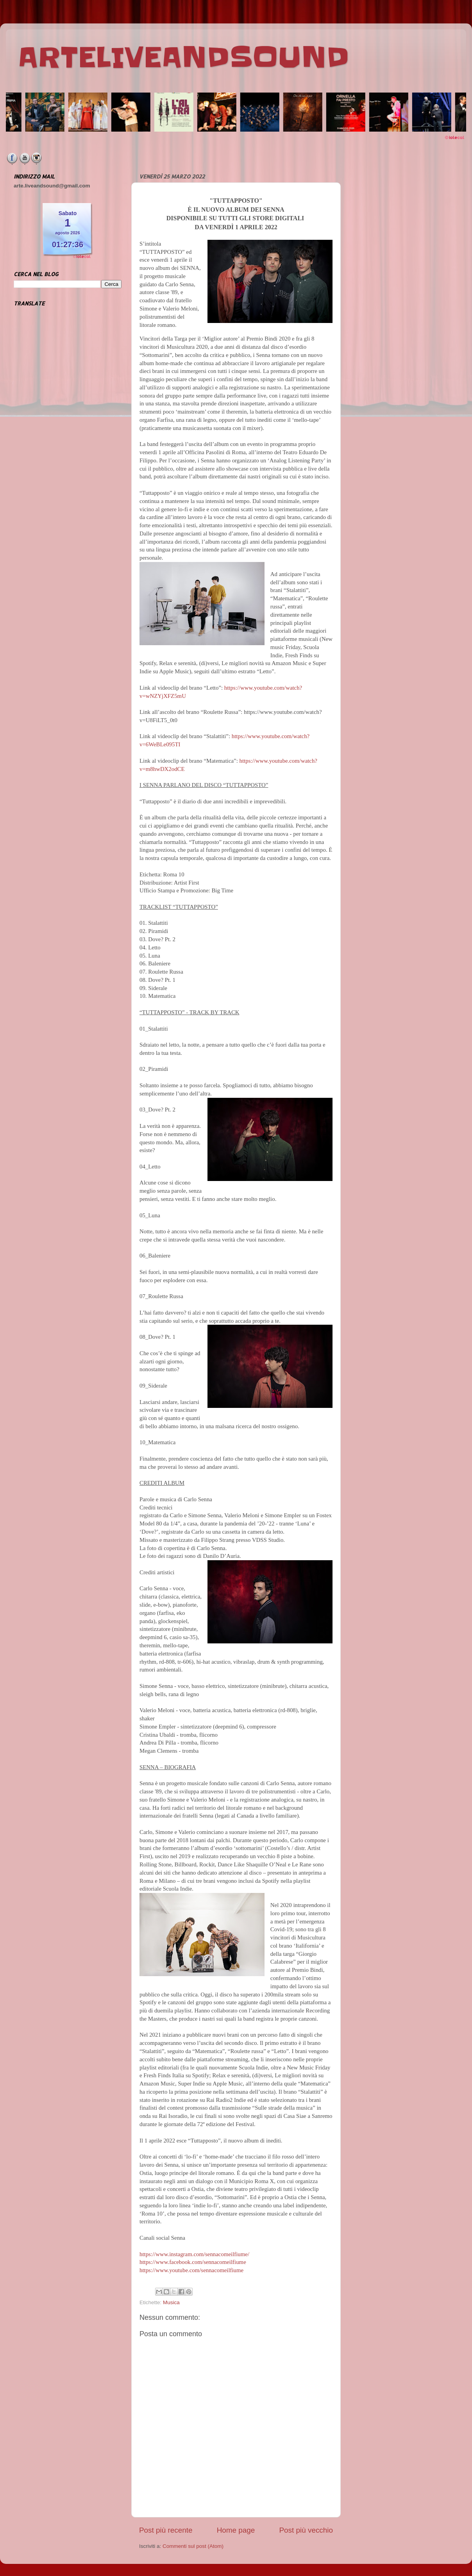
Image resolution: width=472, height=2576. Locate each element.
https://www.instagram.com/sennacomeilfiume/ (194, 2254)
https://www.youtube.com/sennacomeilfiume (191, 2270)
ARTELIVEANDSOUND (183, 57)
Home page (236, 2530)
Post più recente (166, 2530)
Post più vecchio (306, 2530)
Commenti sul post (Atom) (193, 2546)
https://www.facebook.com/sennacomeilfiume (192, 2262)
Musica (171, 2302)
